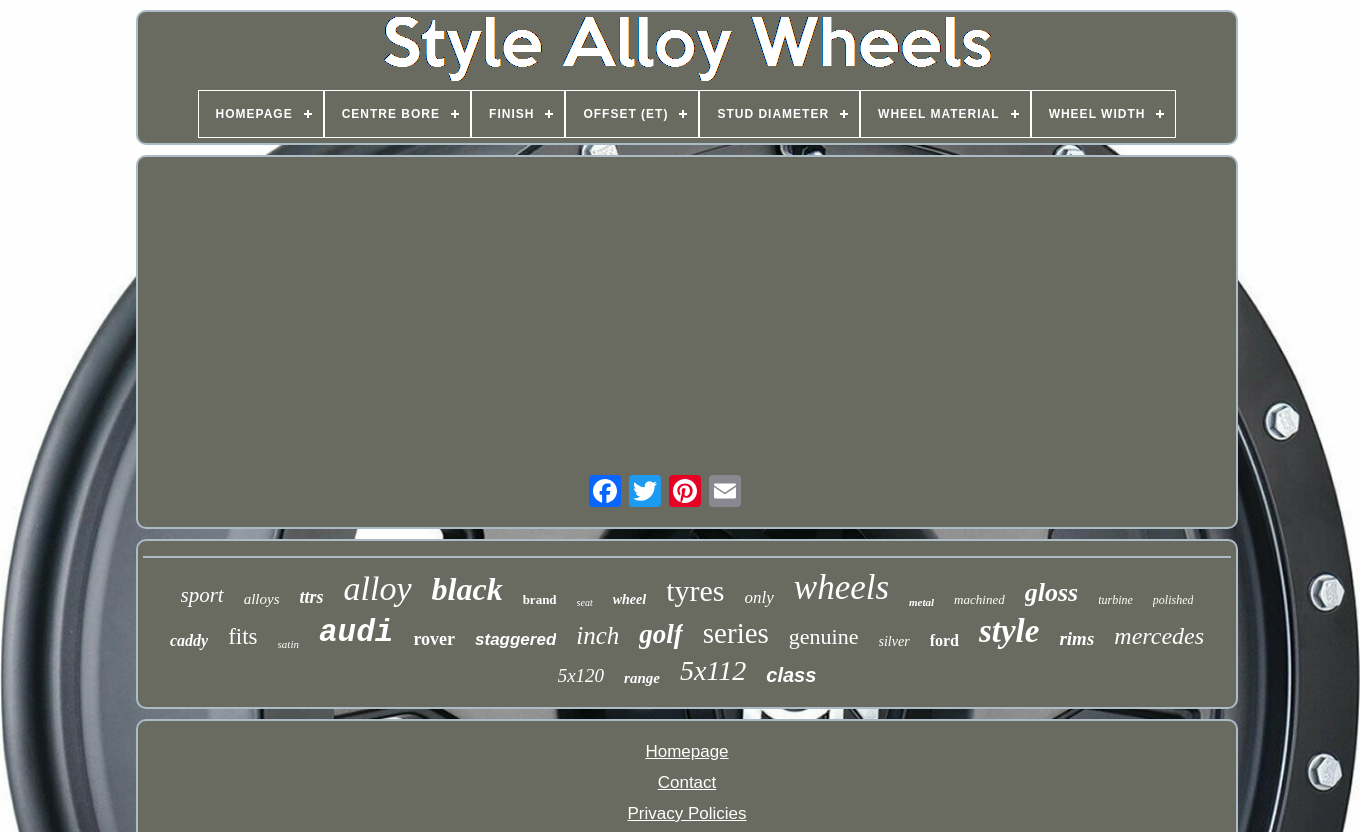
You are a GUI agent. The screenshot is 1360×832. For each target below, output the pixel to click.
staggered (515, 639)
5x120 (581, 675)
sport (202, 595)
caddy (189, 640)
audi (356, 632)
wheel (629, 599)
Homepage (686, 751)
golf (661, 634)
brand (540, 599)
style (1009, 631)
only (759, 597)
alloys (262, 599)
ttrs (312, 597)
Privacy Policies (686, 813)
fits (242, 636)
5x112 (713, 670)
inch (597, 635)
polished (1173, 600)
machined (979, 599)
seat (585, 602)
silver (894, 641)
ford (944, 640)
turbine (1115, 600)
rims (1076, 638)
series (736, 633)
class (791, 675)
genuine (824, 636)
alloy (378, 588)
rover (434, 639)
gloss (1051, 592)
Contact (687, 782)
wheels (841, 587)
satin (288, 644)
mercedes (1159, 636)
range (642, 678)
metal (921, 602)
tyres (695, 590)
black (467, 589)
